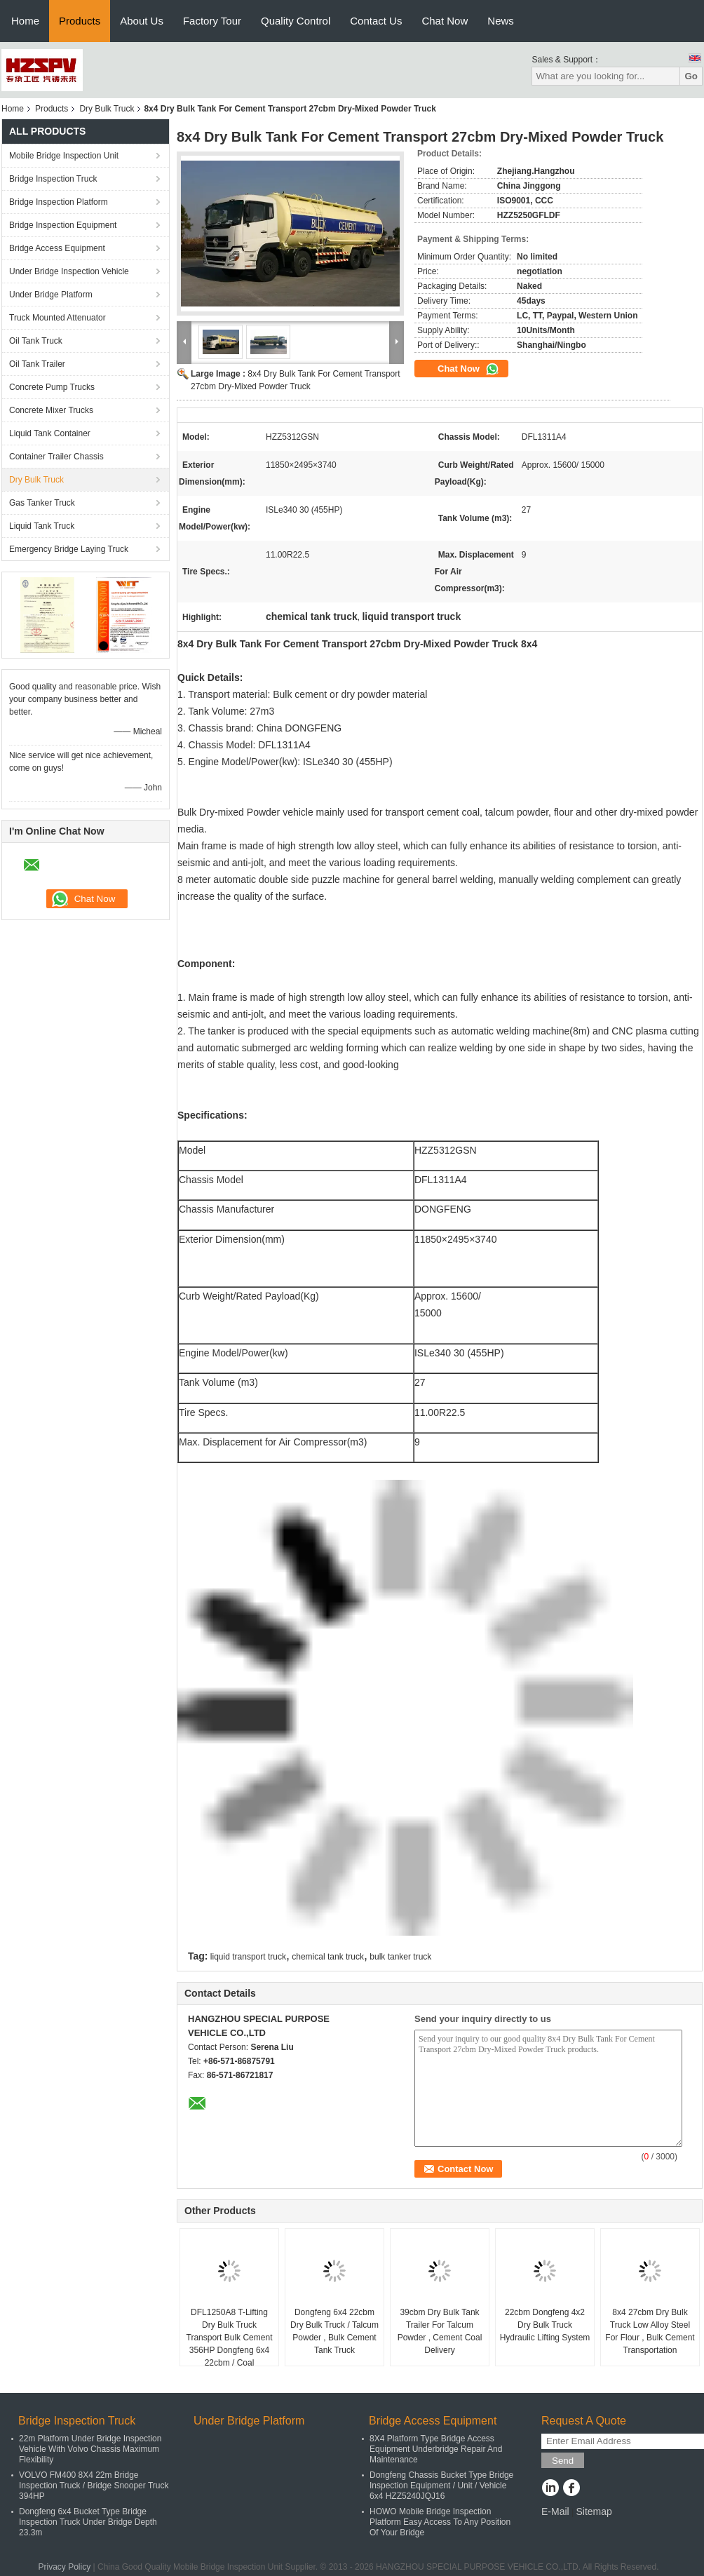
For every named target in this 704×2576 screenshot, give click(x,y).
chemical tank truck (328, 1957)
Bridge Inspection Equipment (62, 225)
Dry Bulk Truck (106, 109)
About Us (141, 21)
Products (79, 21)
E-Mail (555, 2511)
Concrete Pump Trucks (52, 387)
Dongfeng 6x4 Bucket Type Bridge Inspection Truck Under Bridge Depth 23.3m (88, 2522)
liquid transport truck (248, 1957)
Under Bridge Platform (51, 294)
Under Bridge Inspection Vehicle (69, 271)
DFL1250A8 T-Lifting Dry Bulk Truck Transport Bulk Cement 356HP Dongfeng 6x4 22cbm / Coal (230, 2337)
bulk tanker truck (400, 1957)
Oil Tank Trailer (37, 364)
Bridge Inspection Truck (53, 179)
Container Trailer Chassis (56, 456)
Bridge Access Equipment (57, 248)
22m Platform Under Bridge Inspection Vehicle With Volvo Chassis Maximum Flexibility (90, 2449)
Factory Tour (212, 21)
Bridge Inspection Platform (58, 202)
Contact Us (376, 21)
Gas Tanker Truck (42, 503)
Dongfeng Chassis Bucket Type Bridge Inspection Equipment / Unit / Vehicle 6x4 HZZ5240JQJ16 (441, 2485)
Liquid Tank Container (49, 433)
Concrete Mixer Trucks (51, 410)
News (500, 21)
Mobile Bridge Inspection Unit (64, 156)
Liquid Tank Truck (41, 526)
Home (25, 21)
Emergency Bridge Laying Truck (68, 549)
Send (563, 2460)
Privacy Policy (65, 2567)
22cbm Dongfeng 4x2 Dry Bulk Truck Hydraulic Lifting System (545, 2324)
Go (691, 76)
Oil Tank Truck (35, 341)
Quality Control (295, 21)
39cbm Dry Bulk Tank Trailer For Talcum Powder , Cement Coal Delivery (440, 2331)
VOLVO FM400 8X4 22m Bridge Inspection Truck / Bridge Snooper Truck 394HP (93, 2485)
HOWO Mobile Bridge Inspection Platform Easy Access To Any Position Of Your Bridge (440, 2522)
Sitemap (593, 2511)
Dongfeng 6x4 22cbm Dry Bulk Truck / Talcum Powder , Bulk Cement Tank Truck (334, 2331)
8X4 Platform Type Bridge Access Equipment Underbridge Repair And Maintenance (436, 2449)
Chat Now (444, 20)
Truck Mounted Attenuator (57, 318)
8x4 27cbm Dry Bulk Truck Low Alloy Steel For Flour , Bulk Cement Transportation (649, 2331)
